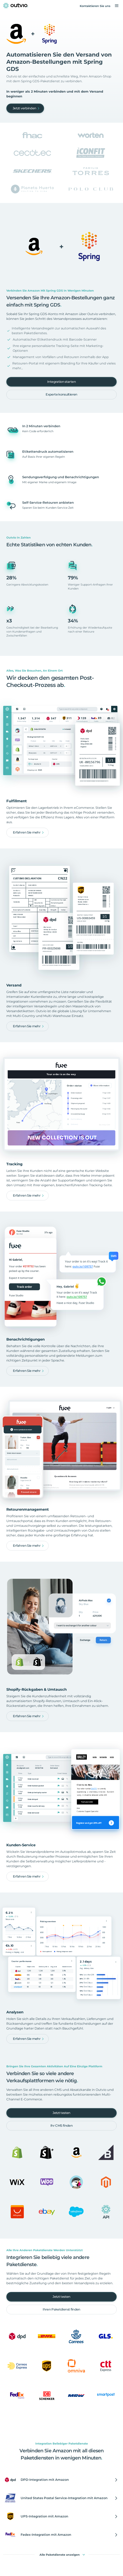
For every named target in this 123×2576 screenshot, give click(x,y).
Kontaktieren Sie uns (95, 6)
